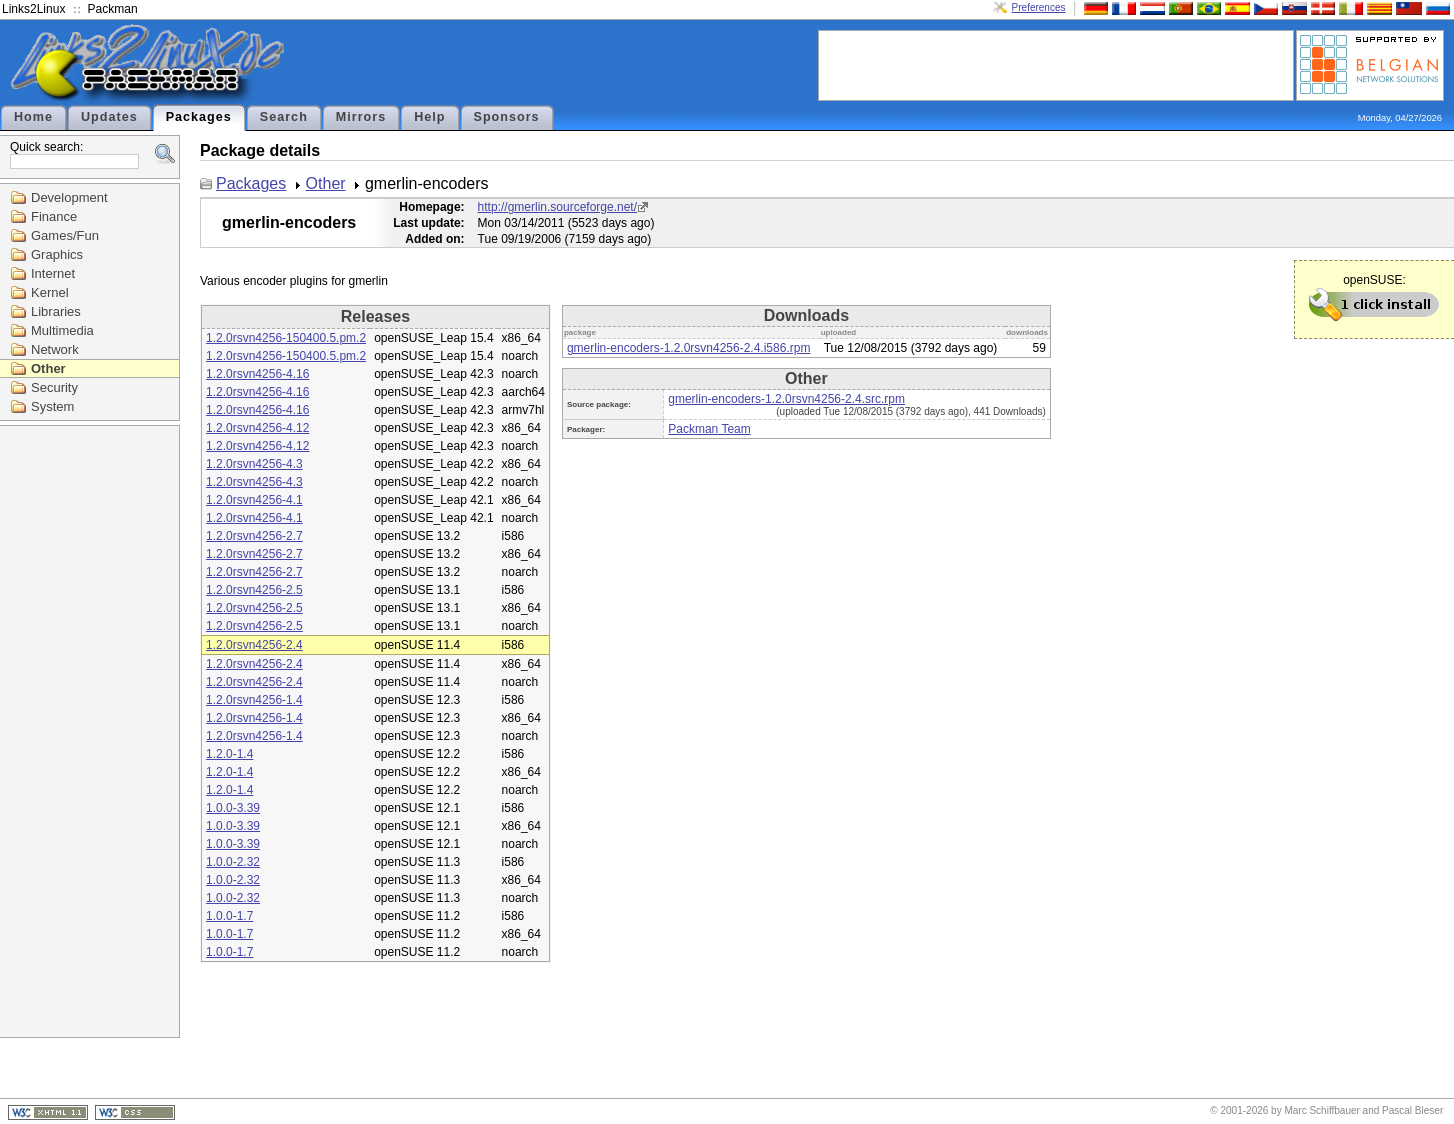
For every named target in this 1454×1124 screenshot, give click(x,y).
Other (48, 368)
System (52, 406)
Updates (109, 117)
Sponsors (507, 117)
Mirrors (361, 117)
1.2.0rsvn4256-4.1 (254, 500)
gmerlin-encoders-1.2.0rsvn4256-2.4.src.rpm (786, 399)
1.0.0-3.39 (233, 808)
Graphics (57, 254)
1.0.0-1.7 (229, 916)
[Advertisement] (1056, 64)
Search (284, 117)
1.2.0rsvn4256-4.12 (257, 428)
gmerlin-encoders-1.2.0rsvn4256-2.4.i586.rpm (688, 348)
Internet (53, 273)
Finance (54, 216)
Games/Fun (65, 235)
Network (55, 349)
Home (33, 117)
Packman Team (709, 429)
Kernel (50, 292)
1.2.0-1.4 (229, 754)
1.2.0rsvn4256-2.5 (254, 590)
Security (54, 387)
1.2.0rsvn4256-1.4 (254, 700)
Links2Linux (33, 9)
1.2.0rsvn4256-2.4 (254, 645)
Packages (199, 117)
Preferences (1039, 7)
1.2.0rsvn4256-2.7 (254, 536)
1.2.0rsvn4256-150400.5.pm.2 (286, 338)
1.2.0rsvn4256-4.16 (257, 374)
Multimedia (62, 330)
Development (69, 197)
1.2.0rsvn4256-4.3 (254, 464)
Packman (113, 9)
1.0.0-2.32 (233, 862)
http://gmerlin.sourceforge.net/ (557, 207)
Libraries (56, 311)
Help (429, 117)
